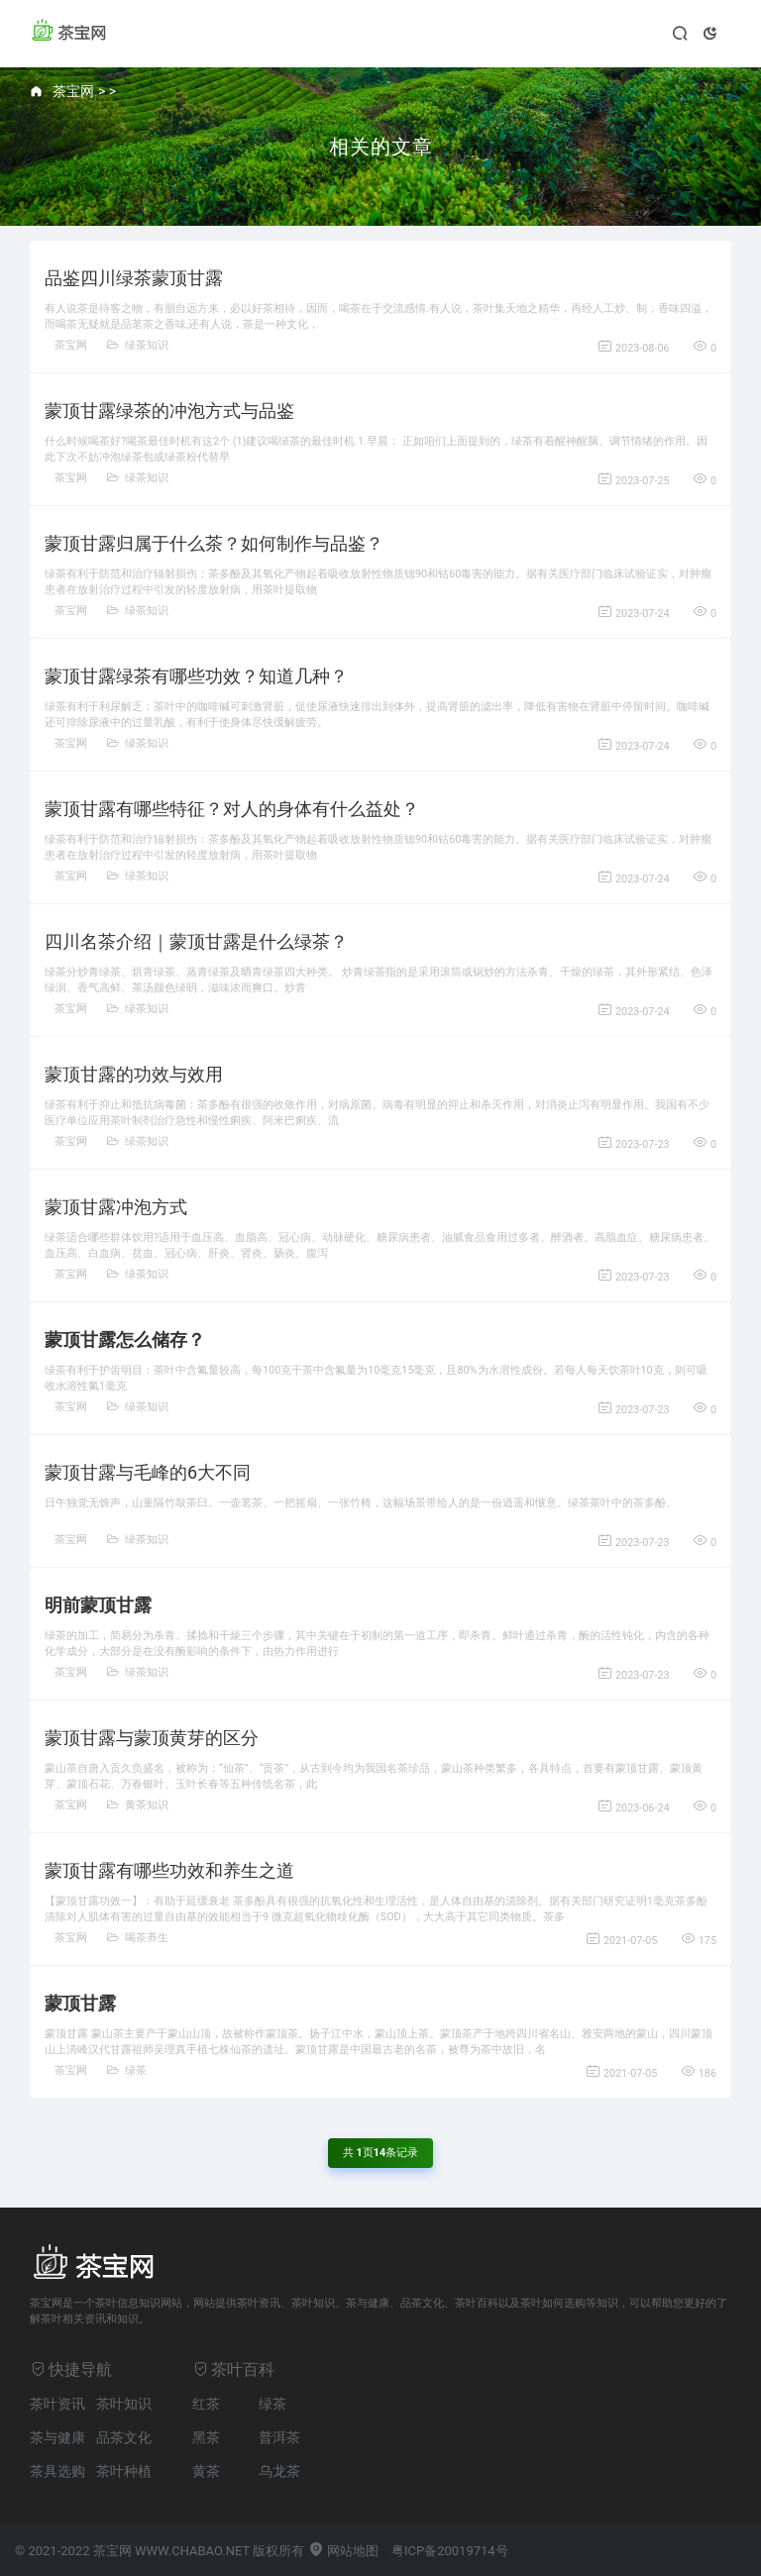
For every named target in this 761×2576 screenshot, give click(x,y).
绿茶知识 (137, 345)
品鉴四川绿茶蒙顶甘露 (134, 277)
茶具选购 (57, 2471)
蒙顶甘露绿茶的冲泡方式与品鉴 (169, 410)
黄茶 (206, 2471)
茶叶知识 (124, 2404)
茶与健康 (57, 2437)
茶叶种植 (124, 2471)
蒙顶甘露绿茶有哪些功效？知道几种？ (196, 676)
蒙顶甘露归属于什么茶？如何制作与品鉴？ (214, 543)
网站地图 (343, 2550)
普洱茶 (279, 2437)
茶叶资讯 (57, 2404)
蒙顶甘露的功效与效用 (134, 1074)
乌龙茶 (279, 2471)
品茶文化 (124, 2437)
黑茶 (206, 2437)
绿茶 (127, 2070)
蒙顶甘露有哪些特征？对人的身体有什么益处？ (232, 808)
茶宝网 (73, 91)
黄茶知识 (137, 1805)
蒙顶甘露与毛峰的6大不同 (148, 1472)
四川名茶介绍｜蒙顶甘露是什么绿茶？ (196, 941)
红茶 (206, 2404)
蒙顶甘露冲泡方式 (116, 1206)
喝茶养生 (137, 1937)
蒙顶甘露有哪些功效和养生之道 (169, 1870)
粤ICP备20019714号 (449, 2550)
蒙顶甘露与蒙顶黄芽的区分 (152, 1737)
